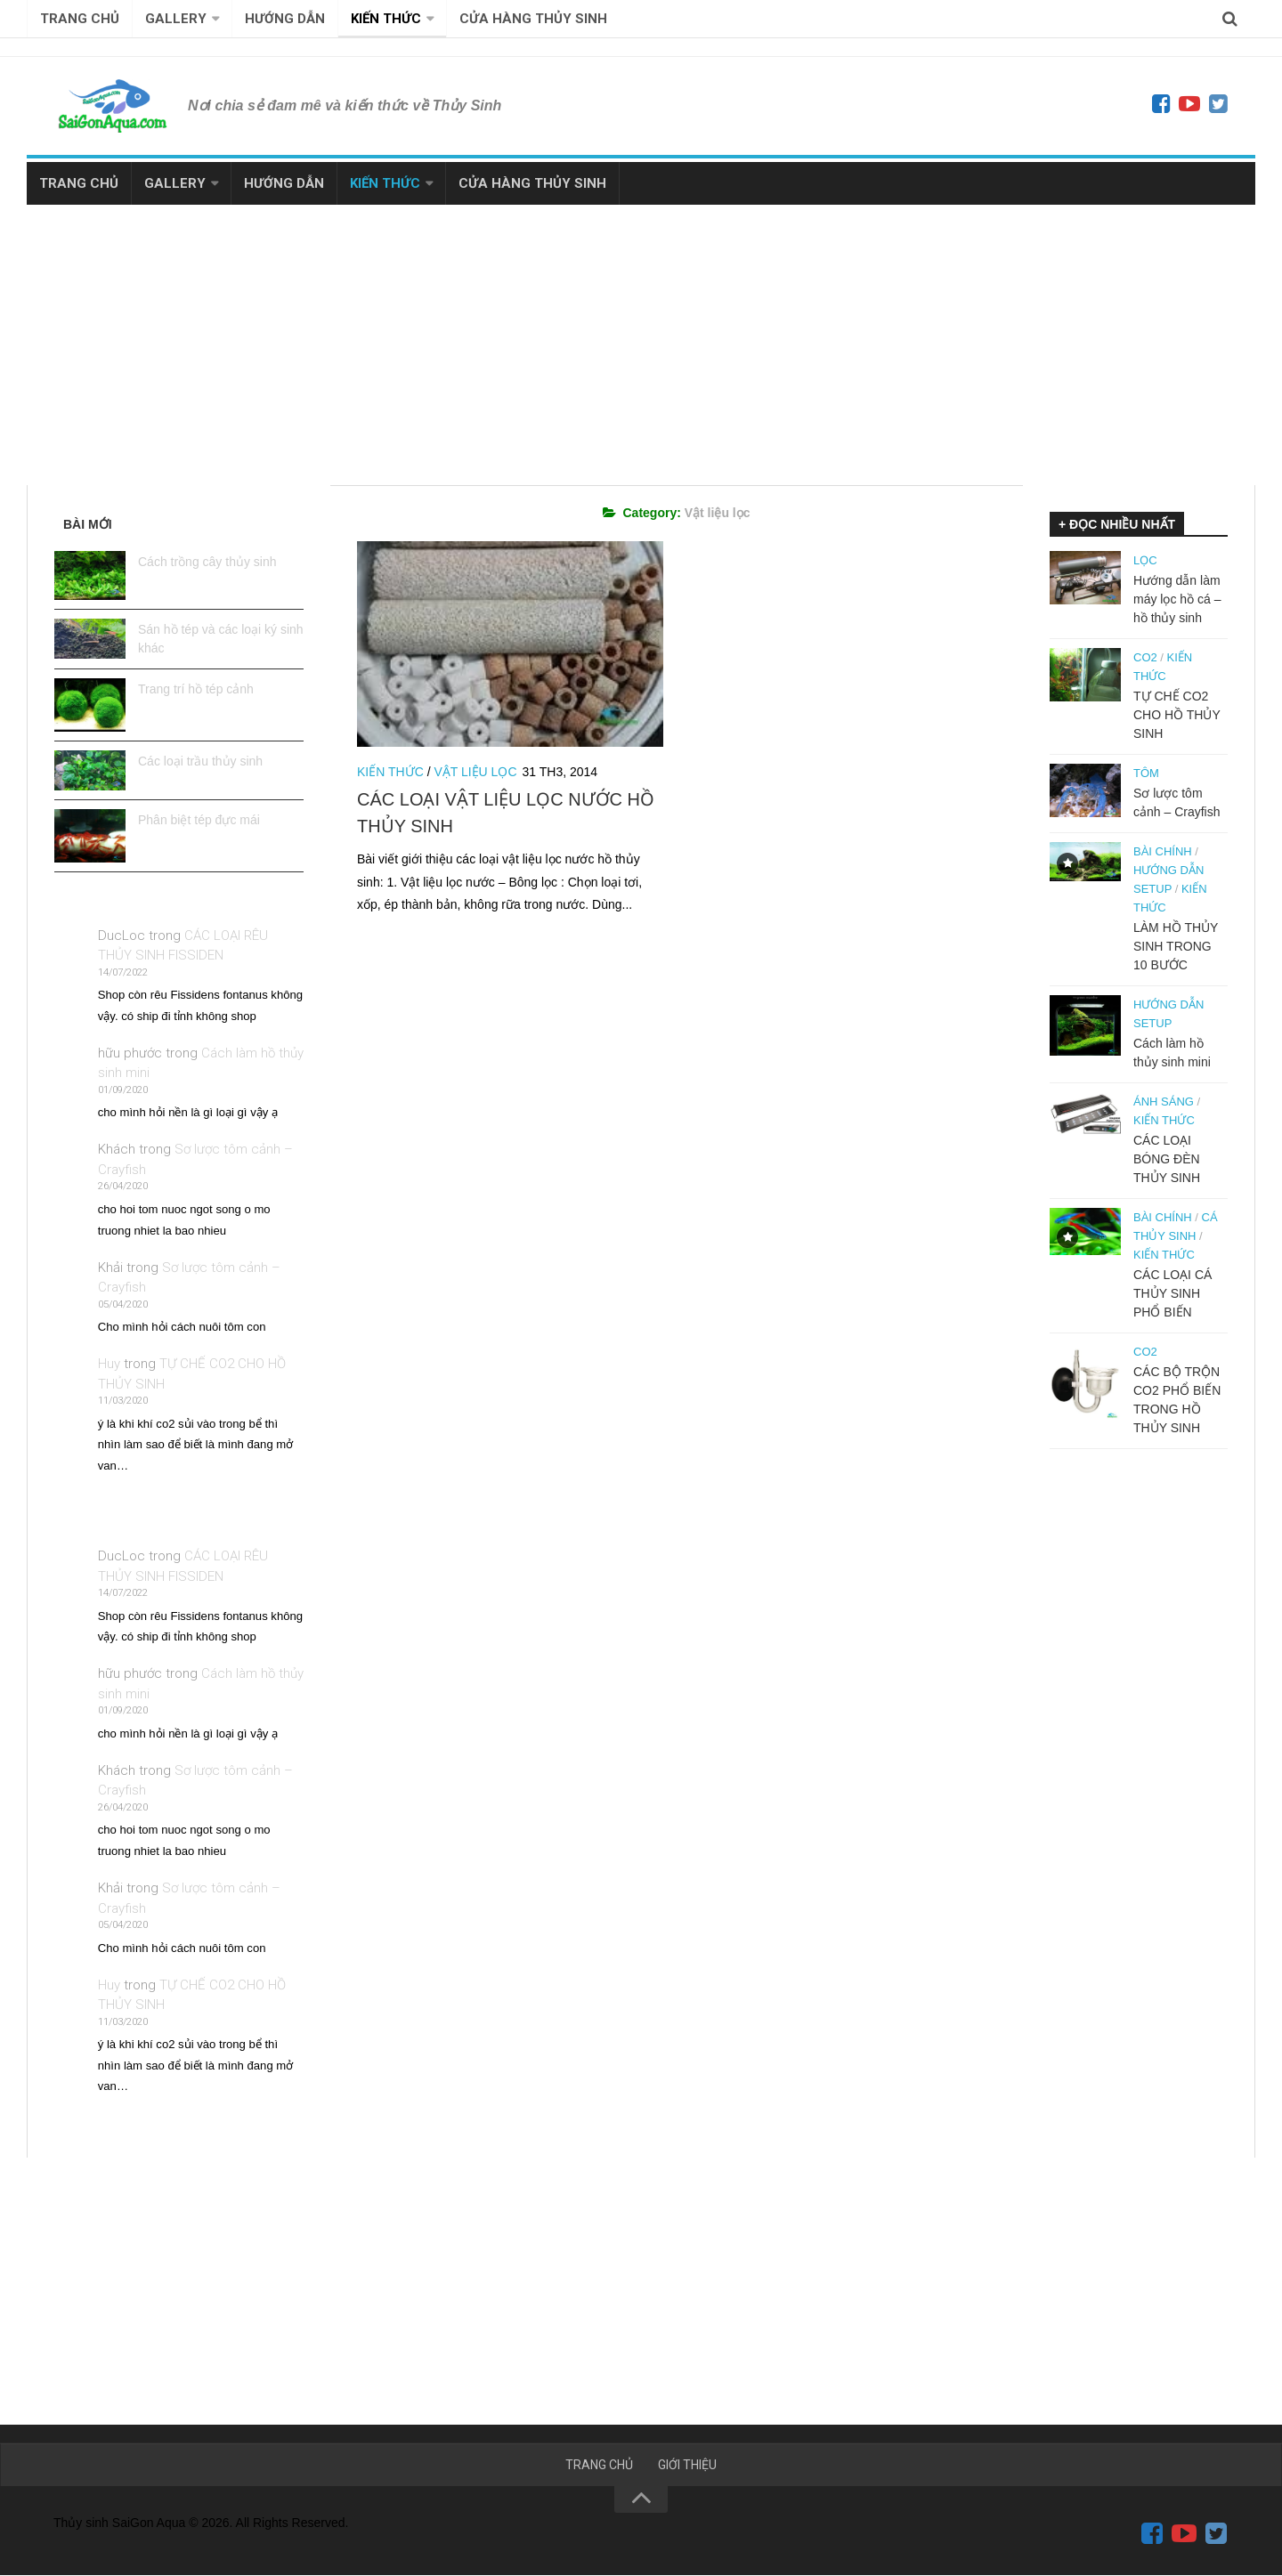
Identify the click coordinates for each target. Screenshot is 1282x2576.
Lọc (1145, 560)
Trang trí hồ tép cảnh (196, 689)
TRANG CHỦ (79, 19)
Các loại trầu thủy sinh (200, 761)
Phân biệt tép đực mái (199, 820)
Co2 (1145, 657)
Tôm (1146, 773)
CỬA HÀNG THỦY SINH (533, 19)
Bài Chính (1162, 851)
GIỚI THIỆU (687, 2465)
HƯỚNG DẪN (285, 19)
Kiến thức (390, 772)
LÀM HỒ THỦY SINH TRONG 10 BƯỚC (1175, 946)
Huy (109, 1364)
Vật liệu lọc (475, 772)
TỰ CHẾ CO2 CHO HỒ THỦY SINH (1177, 715)
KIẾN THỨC (386, 19)
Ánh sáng (1163, 1101)
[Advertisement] (641, 338)
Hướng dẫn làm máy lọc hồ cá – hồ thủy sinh (1177, 599)
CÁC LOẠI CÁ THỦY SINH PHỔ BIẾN (1172, 1293)
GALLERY (176, 19)
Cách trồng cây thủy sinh (207, 562)
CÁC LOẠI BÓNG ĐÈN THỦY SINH (1166, 1159)
